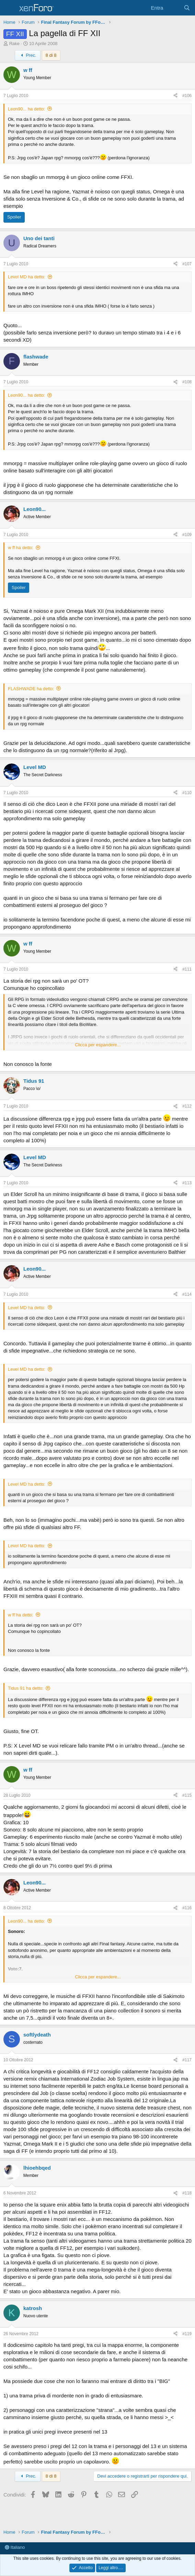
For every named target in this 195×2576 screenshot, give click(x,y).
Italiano (15, 2547)
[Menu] (9, 8)
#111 (187, 969)
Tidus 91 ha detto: (26, 1688)
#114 (187, 1294)
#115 (187, 1795)
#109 (187, 534)
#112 (187, 1106)
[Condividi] (175, 96)
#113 (187, 1182)
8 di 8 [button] (51, 55)
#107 (187, 263)
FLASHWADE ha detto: (31, 688)
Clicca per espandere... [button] (98, 1044)
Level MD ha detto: (26, 276)
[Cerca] (187, 7)
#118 (187, 2193)
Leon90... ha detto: (26, 108)
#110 (187, 792)
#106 (187, 95)
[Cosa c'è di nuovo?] (173, 7)
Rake (14, 43)
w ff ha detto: (20, 547)
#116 (187, 1907)
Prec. (27, 55)
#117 (187, 2059)
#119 (187, 2333)
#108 (187, 382)
